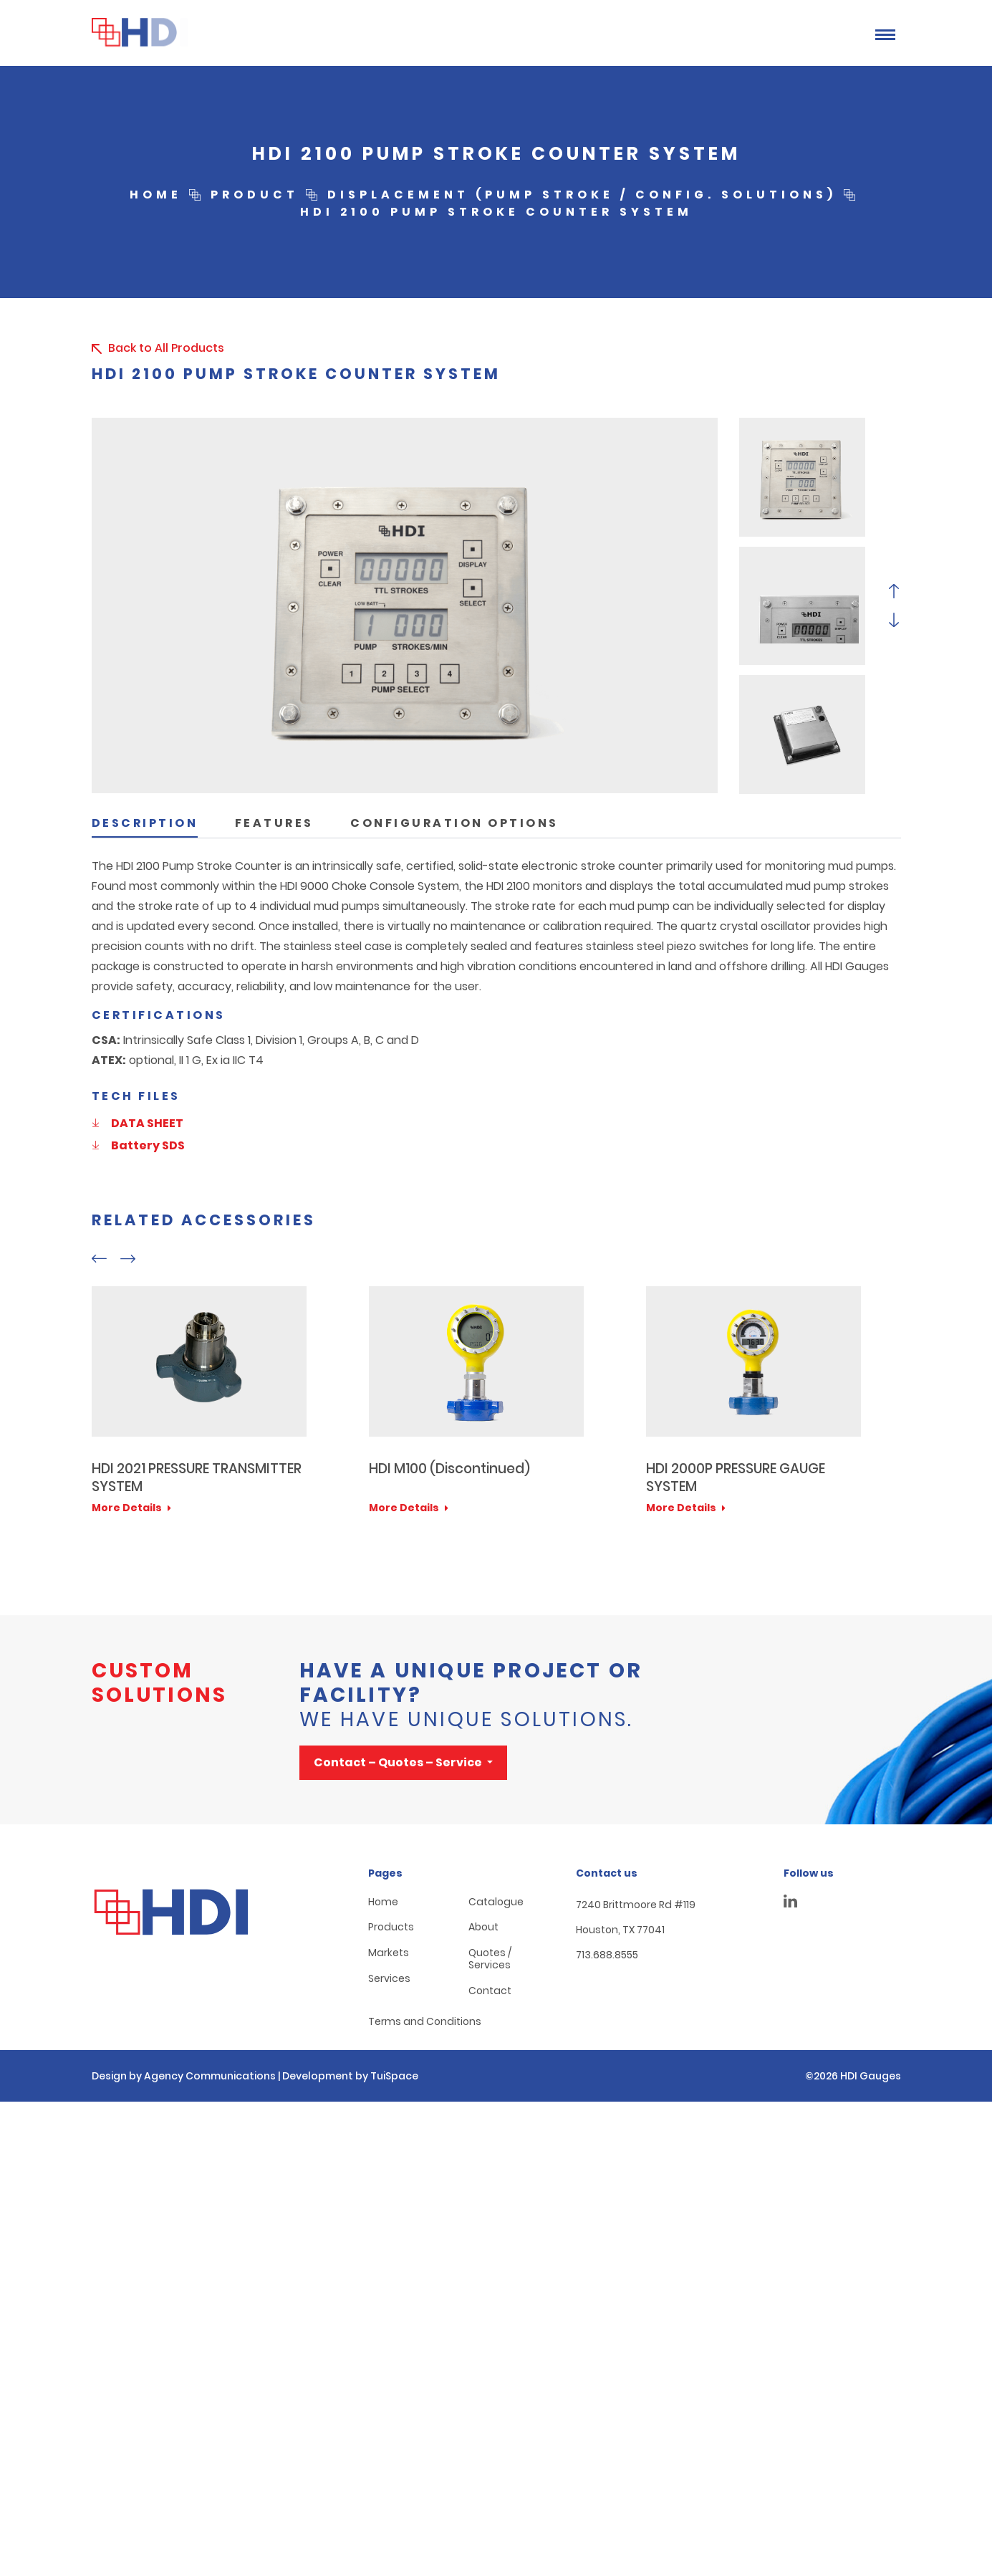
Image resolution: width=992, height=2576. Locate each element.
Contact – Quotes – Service (399, 1762)
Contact (489, 1991)
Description (145, 823)
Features (274, 823)
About (483, 1927)
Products (391, 1927)
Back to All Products (156, 348)
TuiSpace (394, 2076)
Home (383, 1902)
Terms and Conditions (424, 2022)
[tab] (145, 820)
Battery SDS (138, 1145)
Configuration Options (454, 823)
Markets (388, 1953)
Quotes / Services (489, 1959)
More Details (131, 1507)
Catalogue (496, 1902)
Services (389, 1979)
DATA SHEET (137, 1123)
